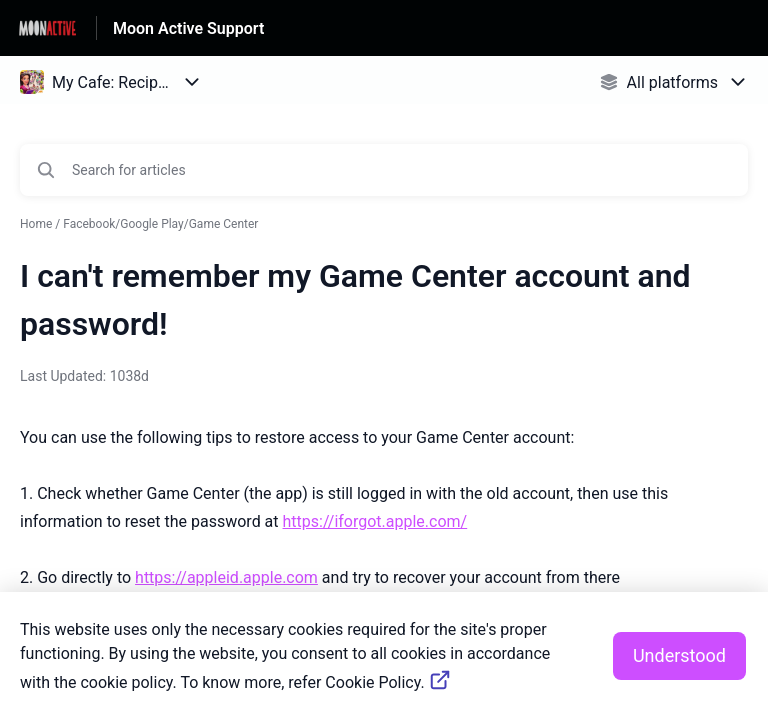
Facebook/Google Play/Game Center (160, 224)
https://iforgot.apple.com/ (375, 521)
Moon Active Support (188, 28)
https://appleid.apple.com (226, 577)
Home (36, 224)
